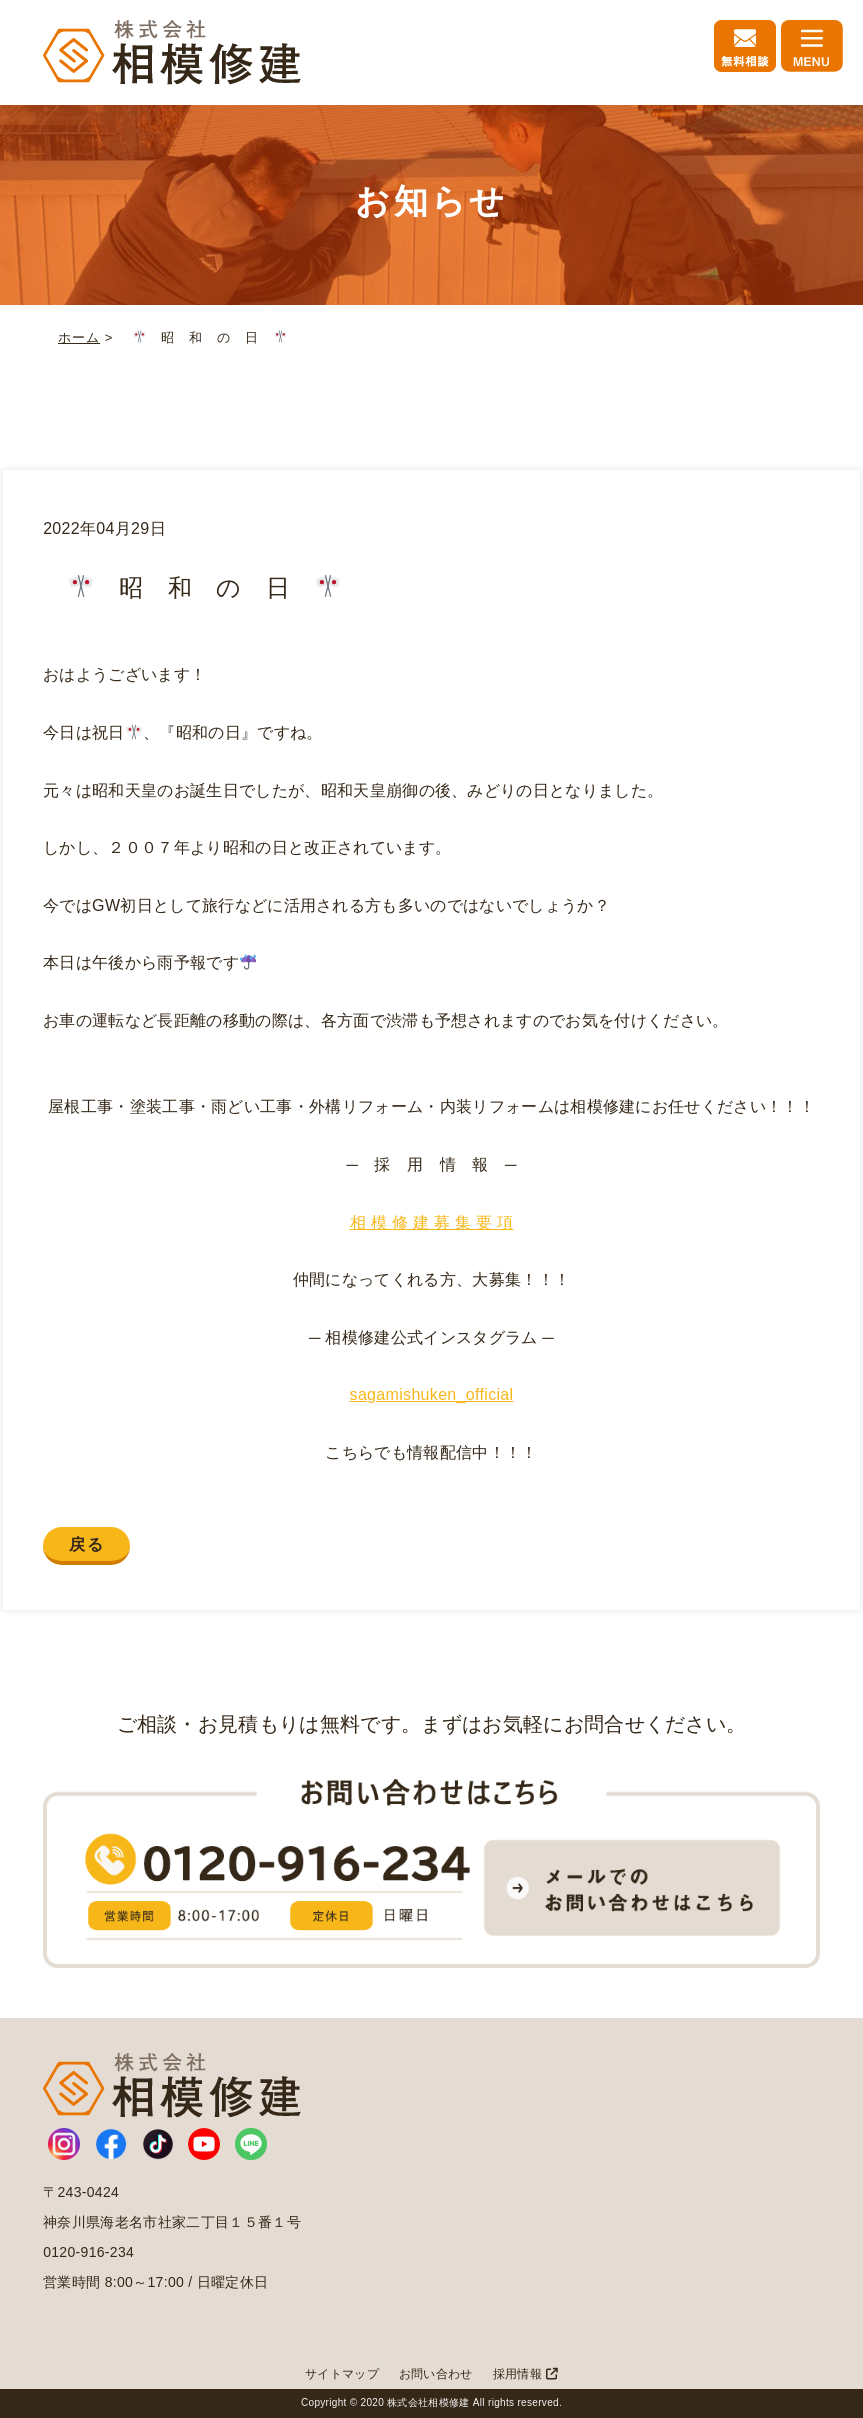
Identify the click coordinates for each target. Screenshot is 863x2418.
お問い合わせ (436, 2374)
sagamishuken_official (432, 1394)
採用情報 (525, 2374)
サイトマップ (342, 2374)
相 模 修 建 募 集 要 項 (432, 1222)
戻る (86, 1544)
